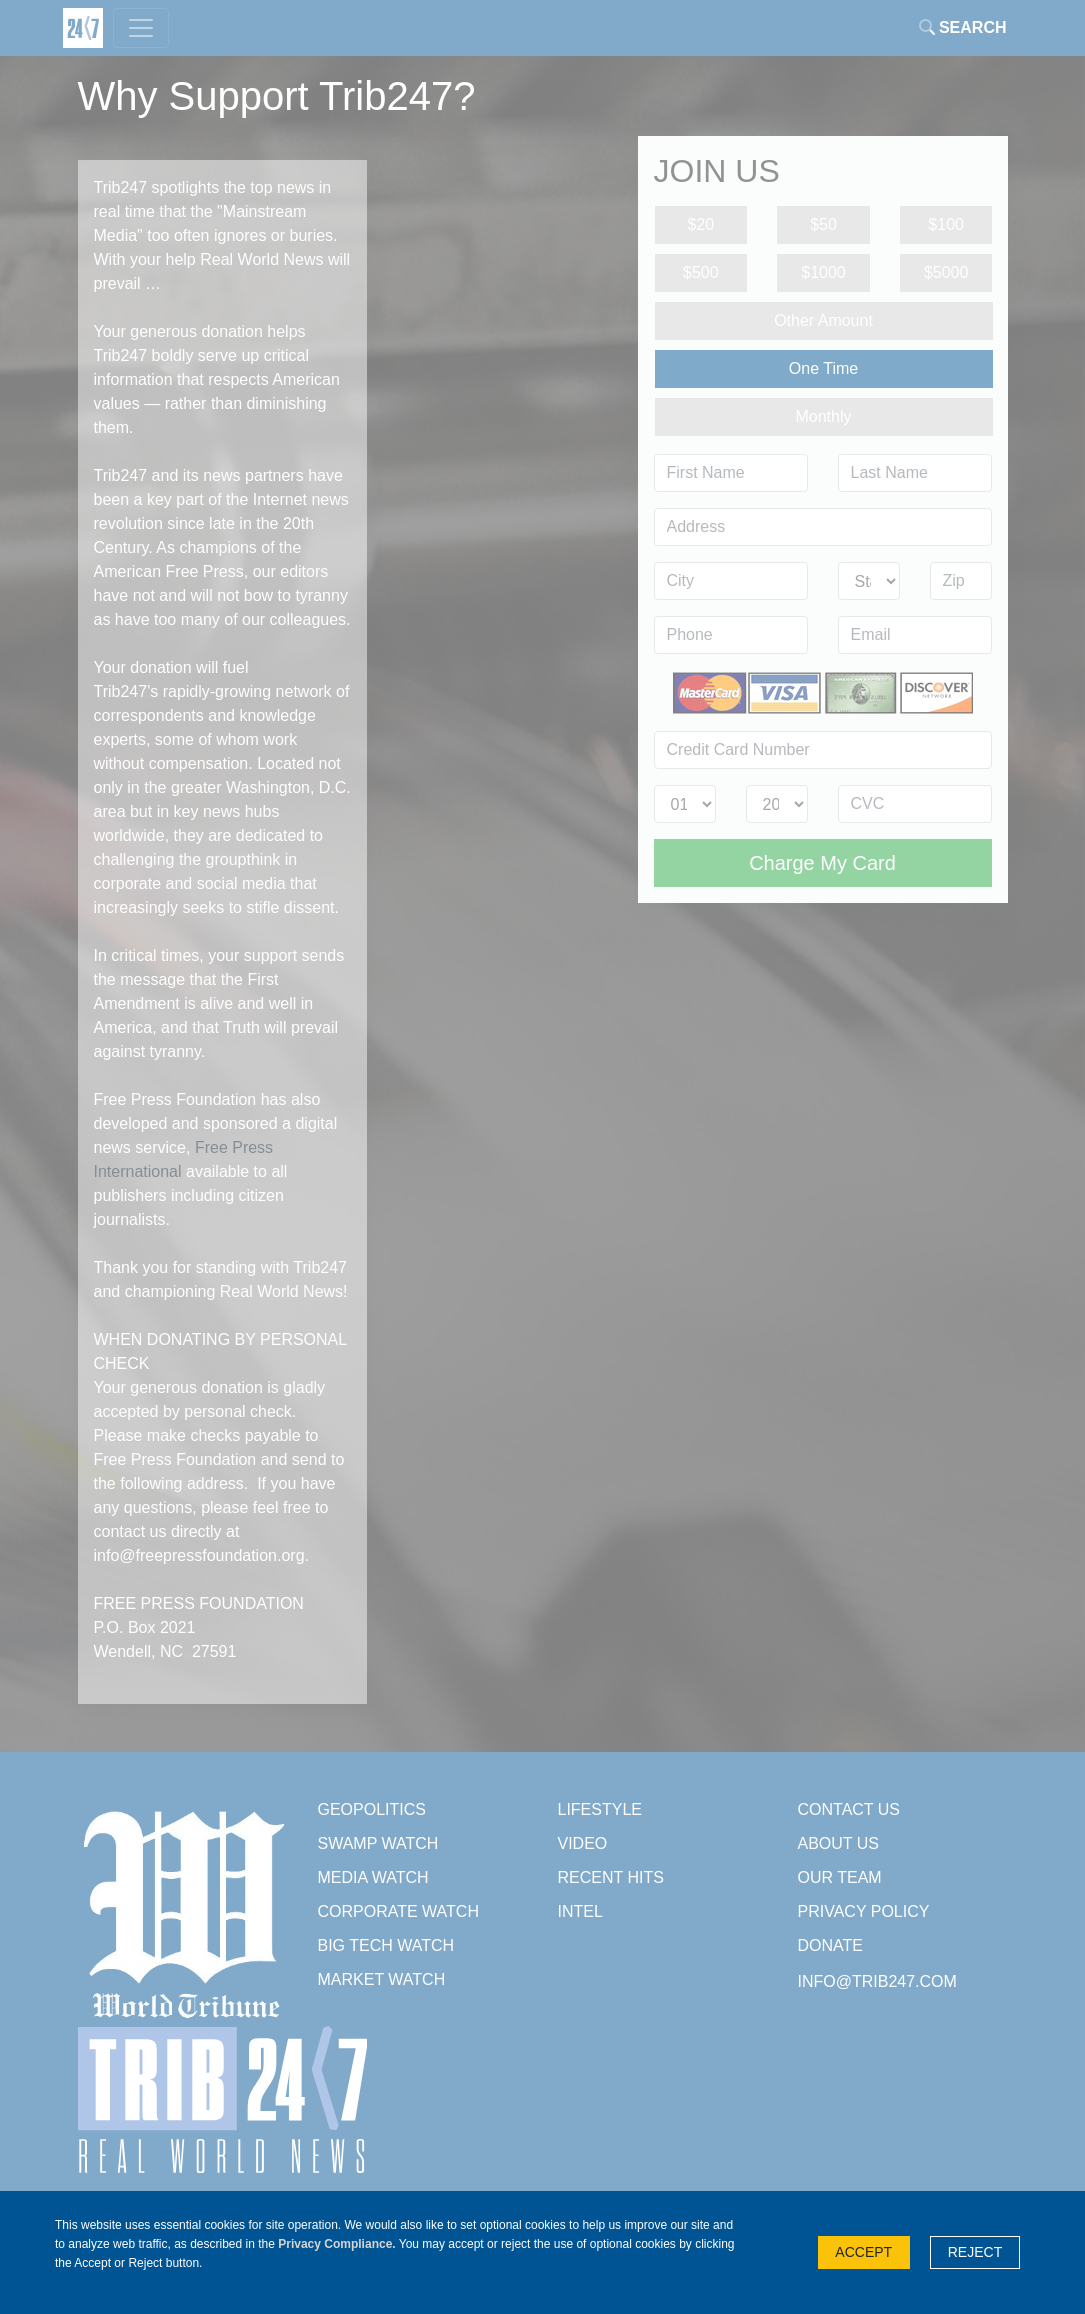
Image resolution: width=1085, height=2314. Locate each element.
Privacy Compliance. (336, 2244)
